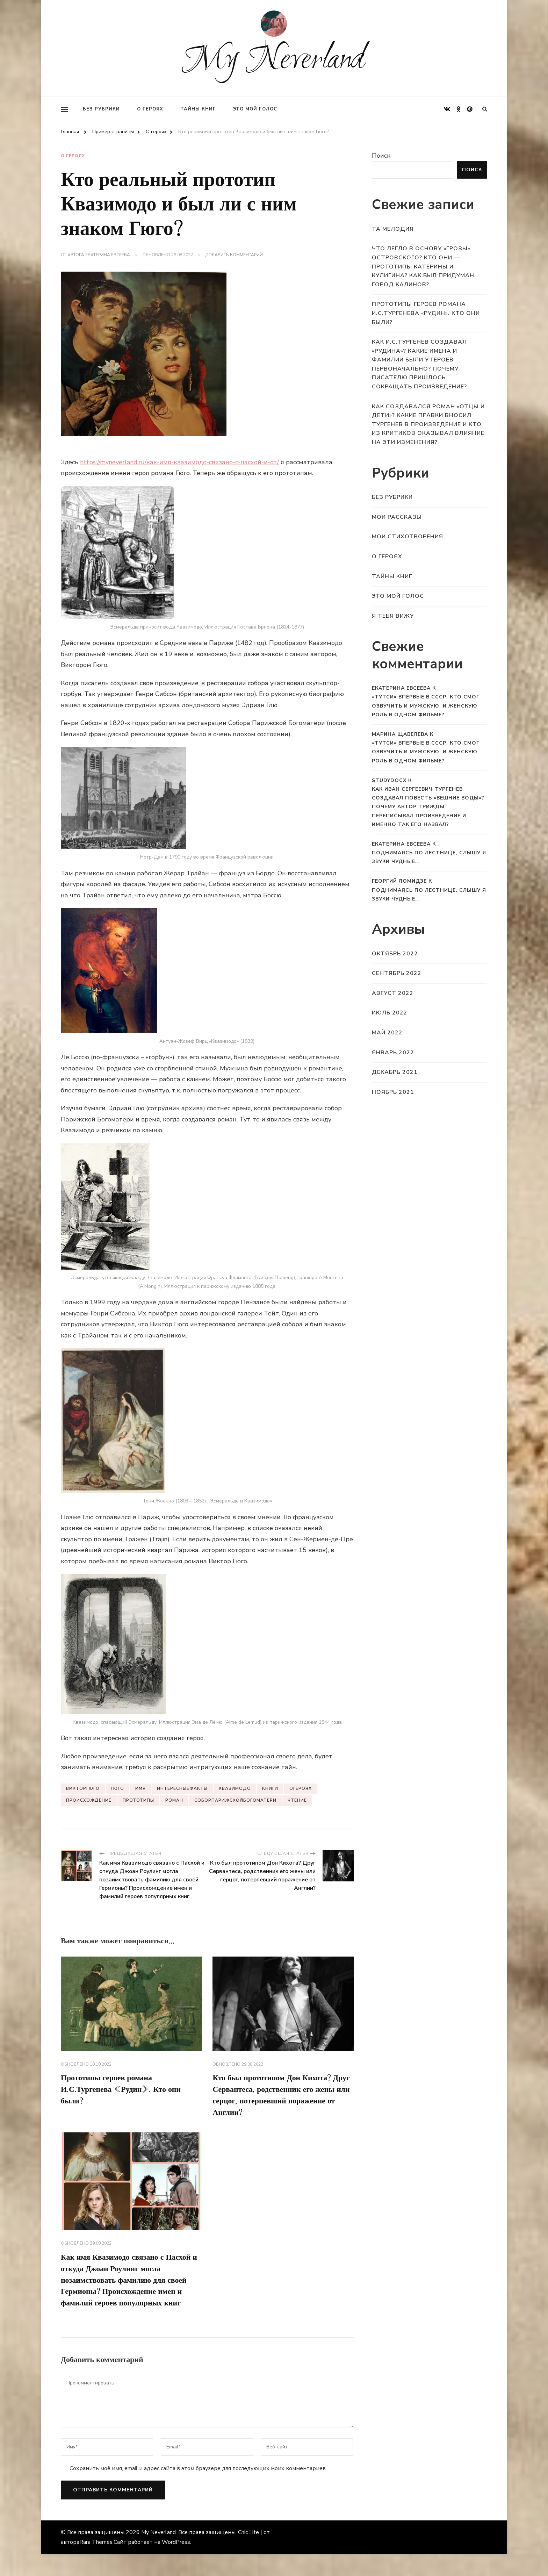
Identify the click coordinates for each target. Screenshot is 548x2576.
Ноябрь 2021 (393, 1092)
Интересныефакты (182, 1787)
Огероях (300, 1787)
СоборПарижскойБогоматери (235, 1799)
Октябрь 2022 (395, 953)
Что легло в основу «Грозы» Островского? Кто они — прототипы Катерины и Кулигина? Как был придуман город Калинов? (423, 266)
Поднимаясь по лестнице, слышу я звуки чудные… (429, 857)
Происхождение (88, 1799)
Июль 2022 (390, 1013)
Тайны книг (198, 109)
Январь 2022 (393, 1052)
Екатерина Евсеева (107, 255)
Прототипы (138, 1799)
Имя (140, 1787)
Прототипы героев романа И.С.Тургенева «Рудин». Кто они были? (127, 2091)
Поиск (381, 155)
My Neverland (274, 61)
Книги (270, 1787)
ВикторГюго (83, 1787)
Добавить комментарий (234, 255)
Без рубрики (101, 109)
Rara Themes (96, 2564)
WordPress (176, 2564)
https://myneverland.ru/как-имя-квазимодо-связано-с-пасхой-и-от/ (179, 461)
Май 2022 (387, 1032)
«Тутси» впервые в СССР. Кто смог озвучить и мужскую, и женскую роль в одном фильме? (426, 706)
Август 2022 (392, 993)
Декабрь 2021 (395, 1072)
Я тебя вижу (393, 616)
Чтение (297, 1799)
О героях (150, 109)
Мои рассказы (397, 517)
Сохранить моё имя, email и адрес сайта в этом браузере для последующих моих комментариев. (198, 2490)
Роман (174, 1799)
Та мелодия (393, 229)
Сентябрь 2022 (396, 973)
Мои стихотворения (407, 536)
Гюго (117, 1787)
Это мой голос (255, 109)
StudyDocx (389, 780)
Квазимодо (235, 1787)
